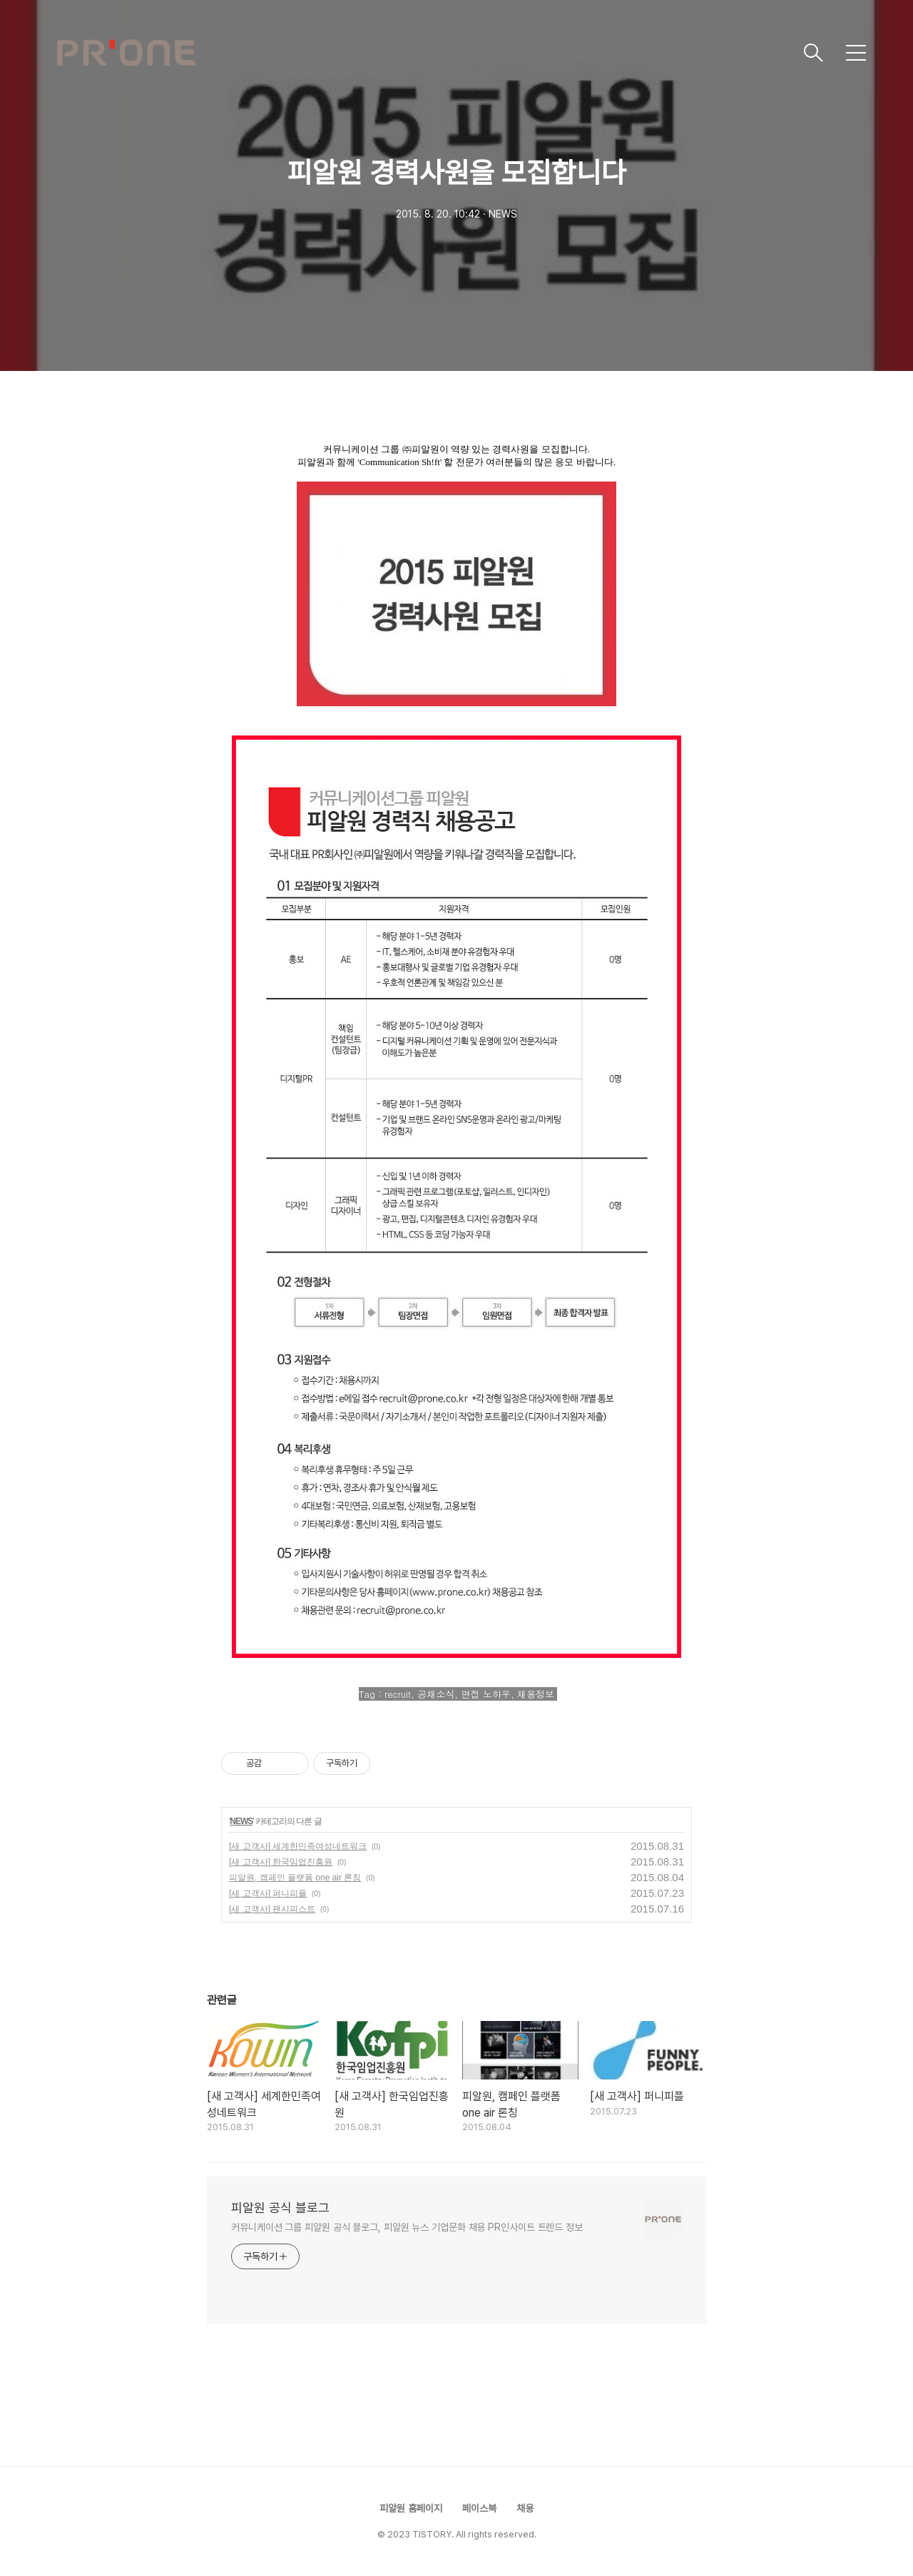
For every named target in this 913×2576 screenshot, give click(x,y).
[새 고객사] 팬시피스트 (272, 1909)
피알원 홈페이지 (410, 2508)
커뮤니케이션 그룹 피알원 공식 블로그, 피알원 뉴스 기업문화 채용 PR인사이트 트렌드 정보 (407, 2227)
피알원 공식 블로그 (280, 2207)
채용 (525, 2508)
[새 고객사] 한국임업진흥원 (280, 1862)
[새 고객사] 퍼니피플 (268, 1893)
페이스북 (479, 2508)
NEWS (241, 1821)
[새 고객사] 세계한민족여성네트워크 (298, 1846)
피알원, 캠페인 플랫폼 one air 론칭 (295, 1878)
